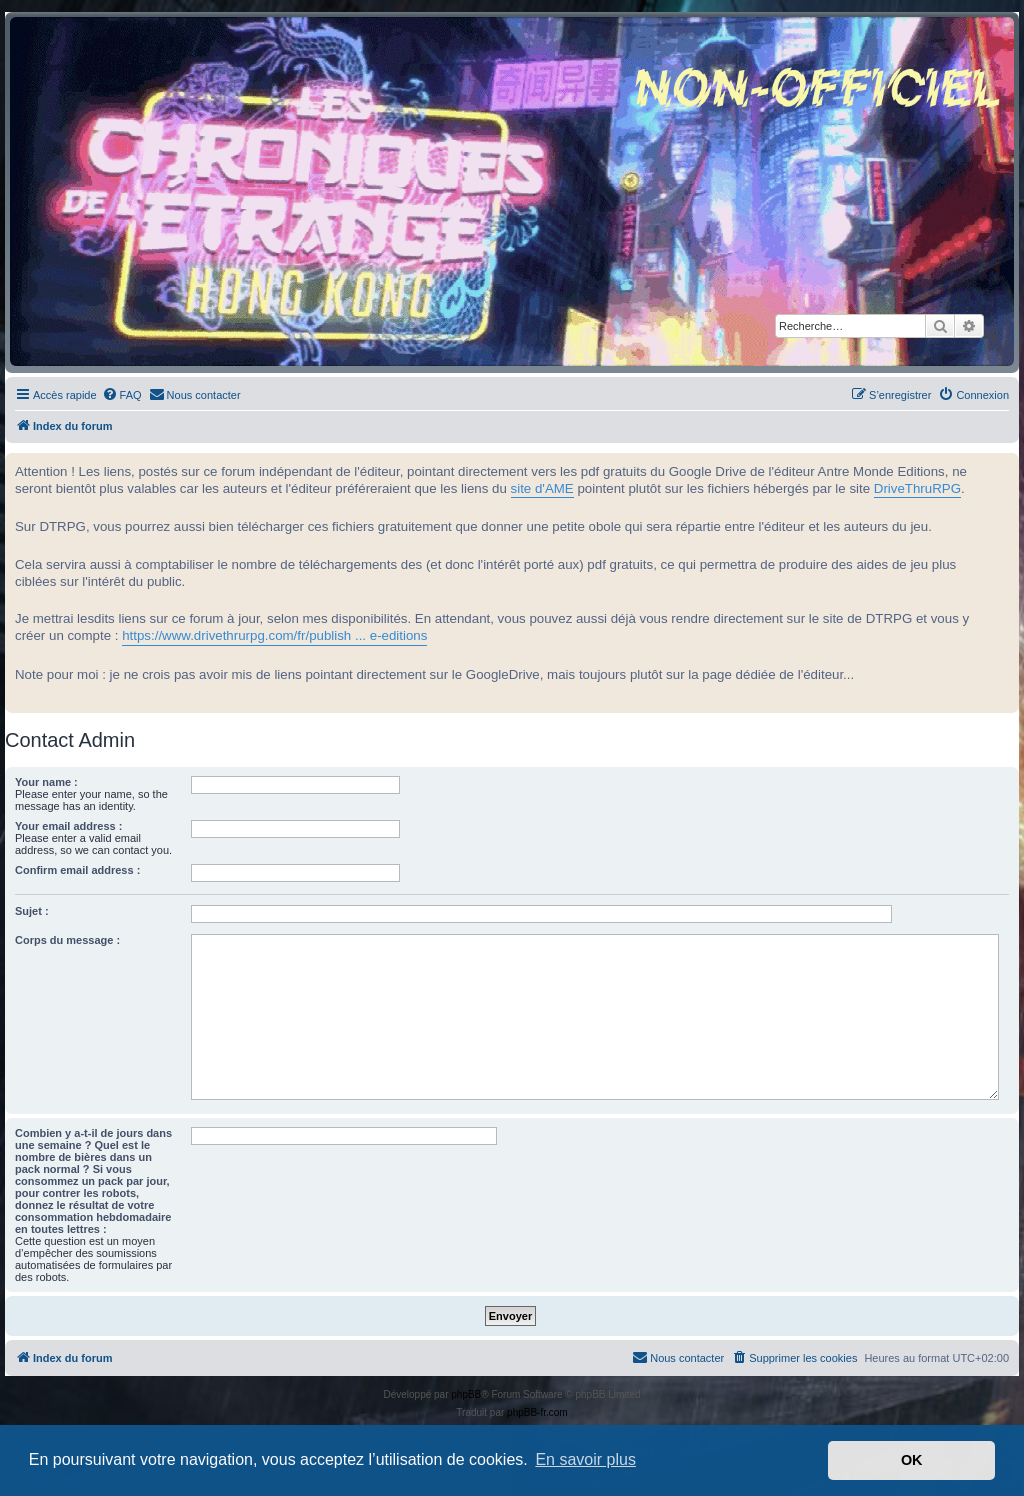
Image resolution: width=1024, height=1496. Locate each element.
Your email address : (68, 826)
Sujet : (32, 911)
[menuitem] (122, 395)
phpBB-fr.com (537, 1412)
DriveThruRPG (917, 488)
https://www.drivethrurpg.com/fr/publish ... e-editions (274, 635)
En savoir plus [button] (585, 1459)
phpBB (466, 1394)
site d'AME (542, 488)
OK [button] (912, 1460)
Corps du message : (67, 940)
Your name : (46, 782)
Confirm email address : (77, 870)
